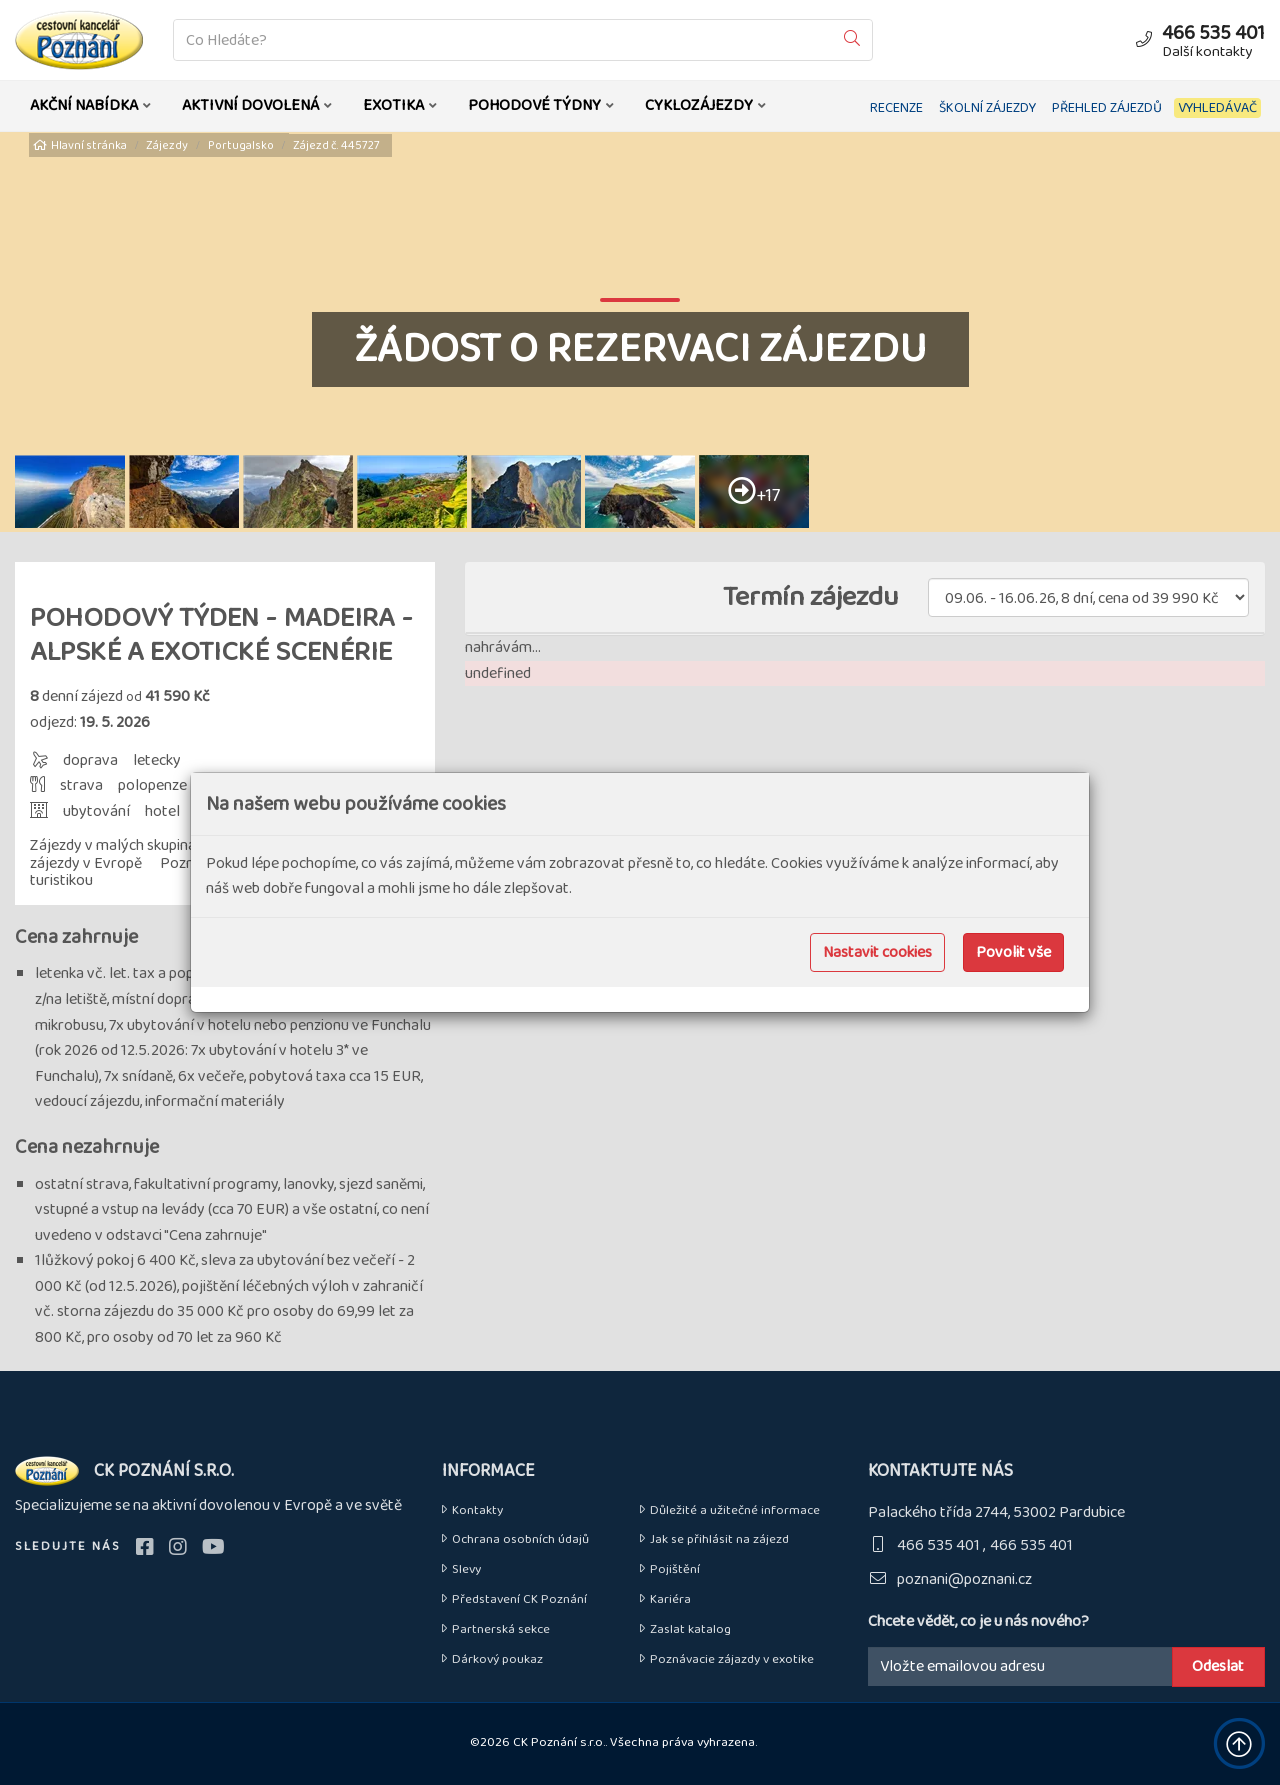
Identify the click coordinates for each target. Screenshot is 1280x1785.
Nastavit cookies (877, 952)
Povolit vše (1013, 952)
